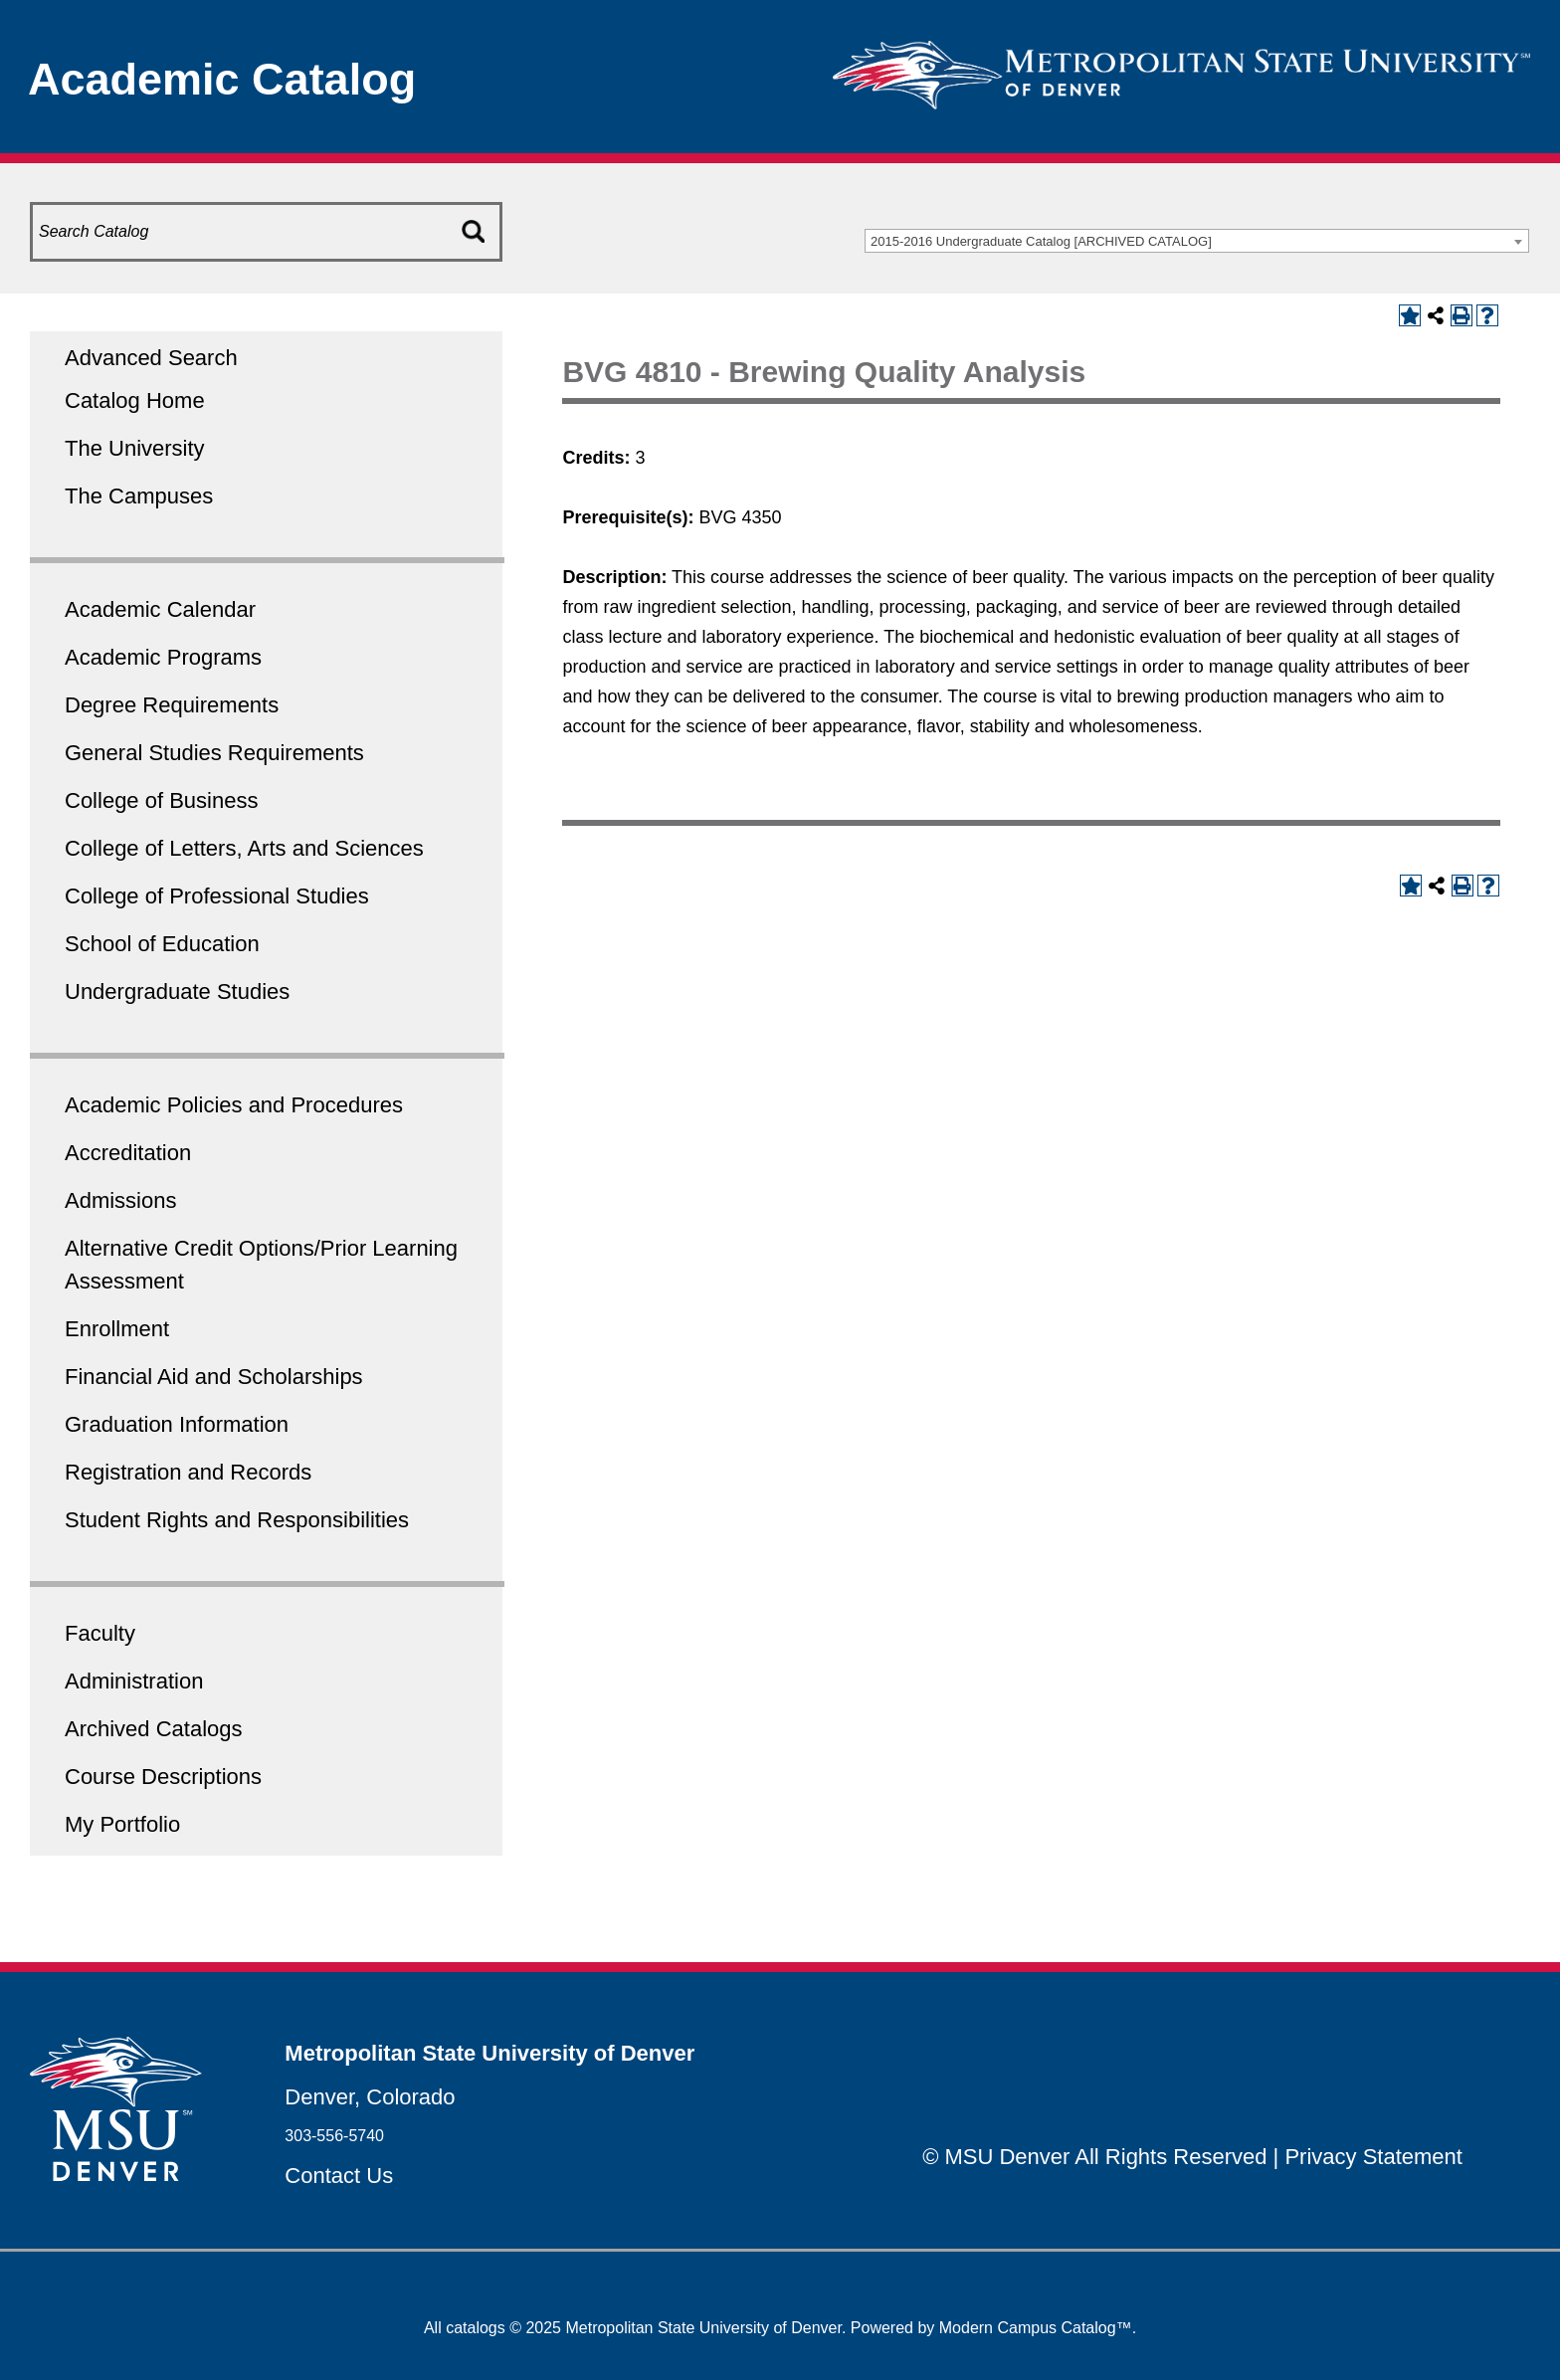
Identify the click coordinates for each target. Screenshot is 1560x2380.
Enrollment (117, 1328)
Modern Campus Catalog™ (1035, 2327)
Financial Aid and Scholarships (214, 1376)
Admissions (120, 1200)
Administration (134, 1681)
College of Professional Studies (217, 896)
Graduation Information (177, 1424)
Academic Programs (163, 657)
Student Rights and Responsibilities (237, 1519)
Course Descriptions (163, 1776)
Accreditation (128, 1152)
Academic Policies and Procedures (234, 1104)
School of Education (162, 943)
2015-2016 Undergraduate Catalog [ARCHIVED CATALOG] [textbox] (1041, 241)
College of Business (161, 800)
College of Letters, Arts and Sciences (244, 848)
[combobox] (1197, 241)
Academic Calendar (160, 609)
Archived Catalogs (154, 1728)
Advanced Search (151, 357)
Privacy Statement (1373, 2156)
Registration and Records (188, 1472)
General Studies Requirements (214, 752)
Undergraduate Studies (177, 991)
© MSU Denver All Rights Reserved (1094, 2156)
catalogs (475, 2327)
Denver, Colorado (370, 2096)
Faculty (100, 1633)
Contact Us (339, 2175)
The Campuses (139, 496)
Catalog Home (135, 400)
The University (135, 448)
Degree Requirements (172, 705)
